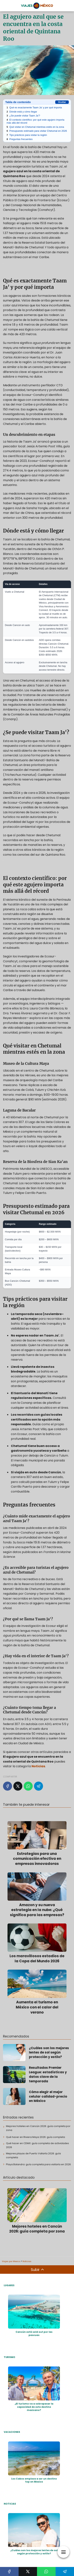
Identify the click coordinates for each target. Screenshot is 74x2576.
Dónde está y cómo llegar (22, 111)
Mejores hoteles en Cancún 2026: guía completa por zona (38, 2128)
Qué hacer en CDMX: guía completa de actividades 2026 (37, 2145)
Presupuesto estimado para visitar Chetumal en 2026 (37, 130)
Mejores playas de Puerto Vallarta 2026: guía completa (33, 2155)
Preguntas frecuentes (19, 139)
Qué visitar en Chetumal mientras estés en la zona (35, 126)
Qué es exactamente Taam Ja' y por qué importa (34, 107)
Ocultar (62, 102)
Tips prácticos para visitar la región (27, 135)
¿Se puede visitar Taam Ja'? (23, 115)
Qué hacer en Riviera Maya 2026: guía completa (35, 2137)
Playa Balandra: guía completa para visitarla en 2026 (38, 2164)
